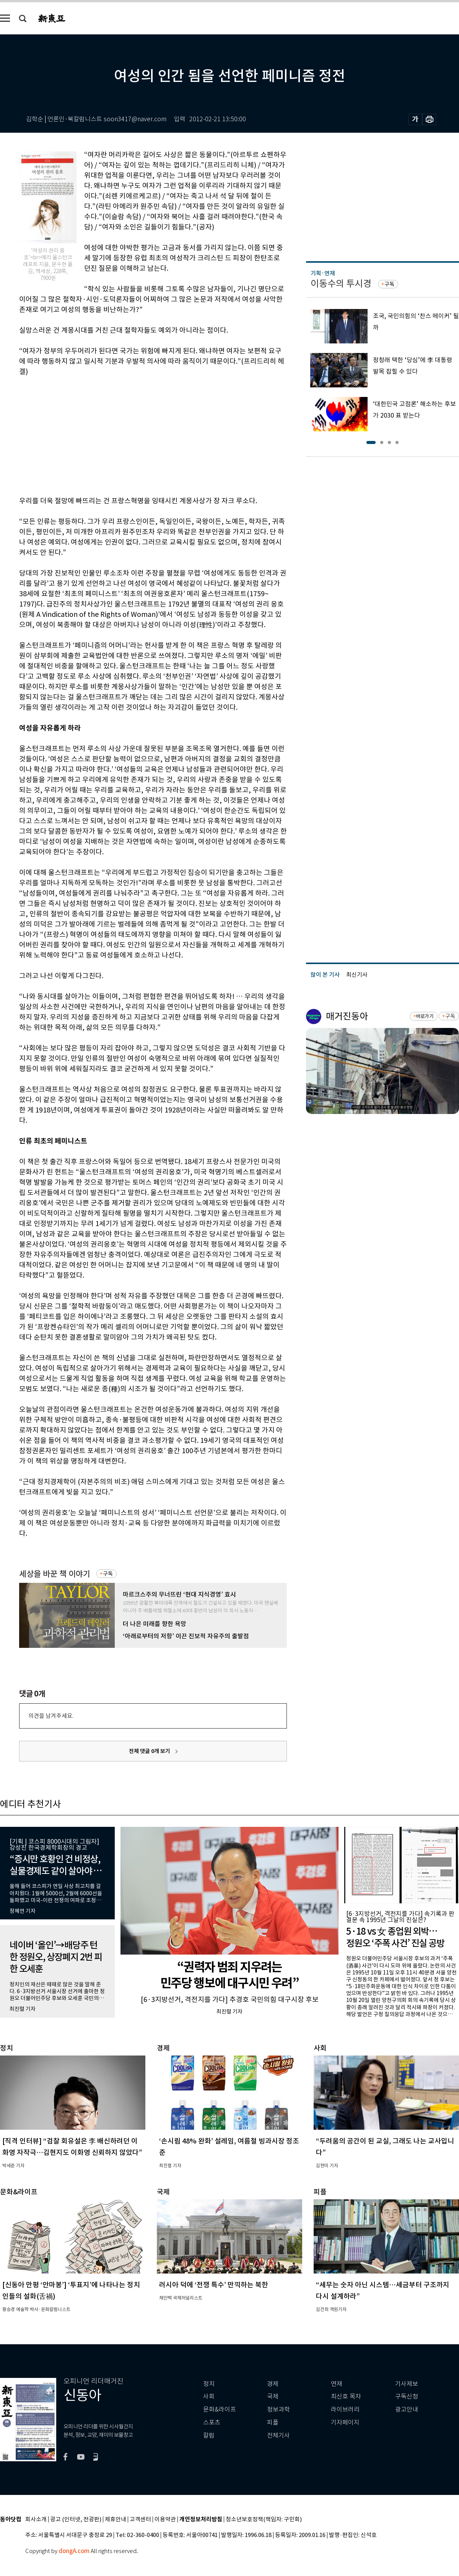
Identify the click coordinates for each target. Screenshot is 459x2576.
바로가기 (424, 1016)
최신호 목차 (346, 2396)
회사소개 (36, 2519)
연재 (336, 2383)
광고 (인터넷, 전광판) (75, 2519)
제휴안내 (115, 2519)
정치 (209, 2383)
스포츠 (211, 2422)
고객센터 (140, 2519)
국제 (272, 2396)
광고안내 (406, 2409)
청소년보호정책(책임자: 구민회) (264, 2519)
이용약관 (165, 2519)
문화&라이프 (219, 2409)
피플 (272, 2422)
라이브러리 (345, 2409)
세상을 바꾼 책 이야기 (54, 1574)
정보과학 (278, 2409)
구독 (108, 1573)
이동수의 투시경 (341, 283)
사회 (209, 2396)
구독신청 (406, 2396)
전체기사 (278, 2435)
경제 (272, 2383)
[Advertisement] (134, 435)
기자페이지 (345, 2422)
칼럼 (209, 2435)
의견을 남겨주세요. (50, 1715)
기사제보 (406, 2383)
